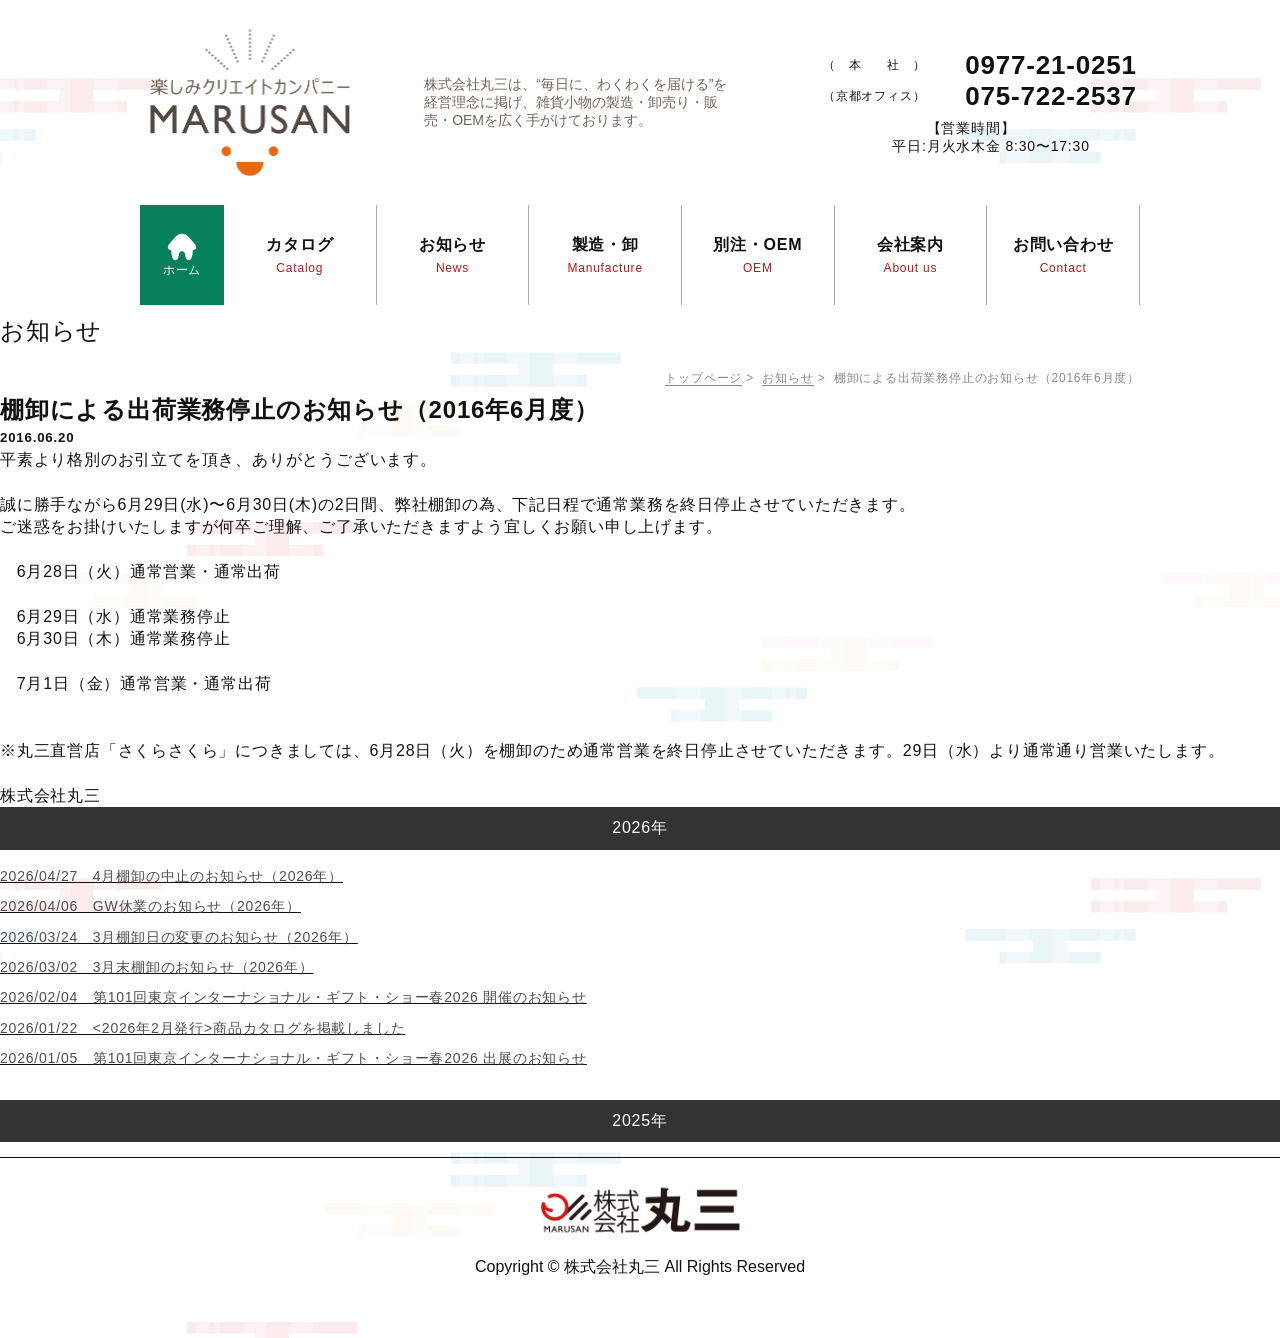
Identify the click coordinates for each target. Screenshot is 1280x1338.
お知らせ (787, 378)
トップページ (703, 378)
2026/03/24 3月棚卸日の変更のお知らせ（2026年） (179, 937)
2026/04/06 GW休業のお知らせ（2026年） (150, 906)
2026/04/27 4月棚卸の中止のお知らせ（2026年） (171, 876)
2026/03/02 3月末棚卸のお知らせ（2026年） (156, 967)
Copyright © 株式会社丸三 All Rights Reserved (640, 1266)
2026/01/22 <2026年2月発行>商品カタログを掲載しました (202, 1028)
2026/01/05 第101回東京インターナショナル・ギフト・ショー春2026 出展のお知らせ (293, 1058)
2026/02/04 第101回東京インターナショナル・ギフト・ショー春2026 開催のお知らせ (293, 997)
